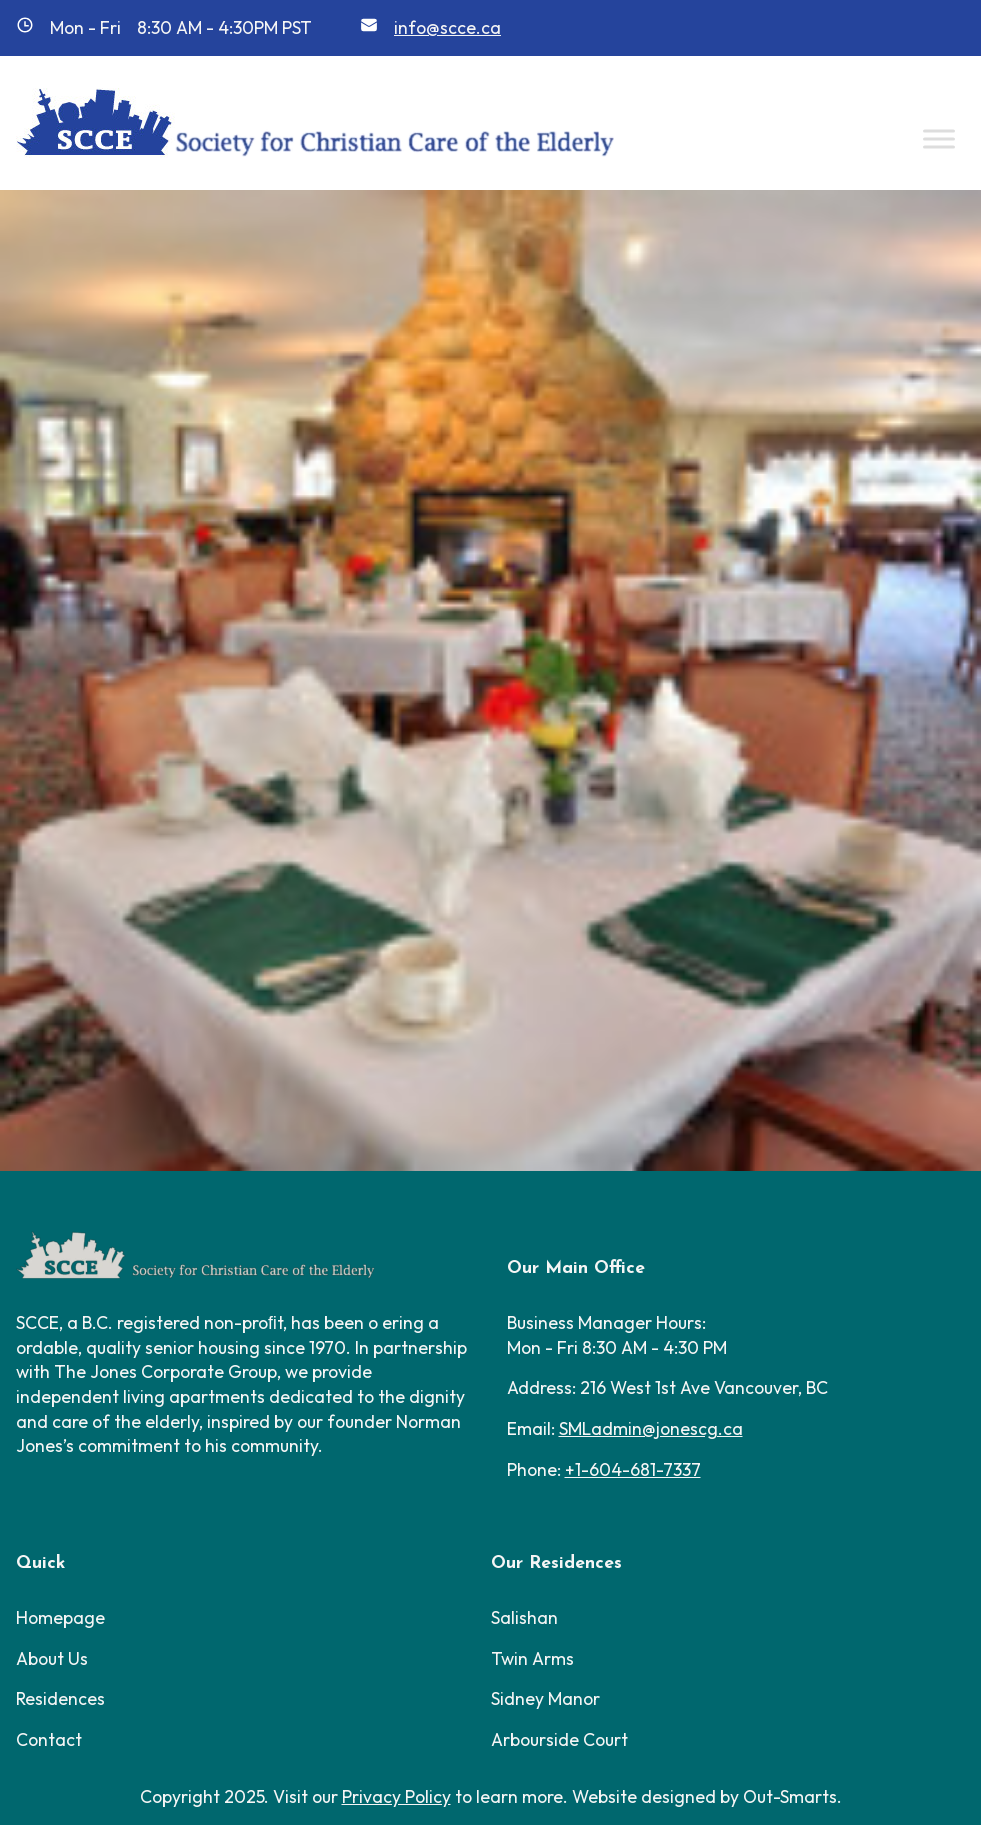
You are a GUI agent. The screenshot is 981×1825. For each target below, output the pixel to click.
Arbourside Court (559, 1739)
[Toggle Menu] (939, 138)
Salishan (524, 1617)
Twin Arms (532, 1658)
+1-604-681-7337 (633, 1469)
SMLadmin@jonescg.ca (651, 1428)
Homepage (60, 1617)
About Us (52, 1658)
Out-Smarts (790, 1796)
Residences (60, 1698)
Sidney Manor (545, 1698)
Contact (49, 1739)
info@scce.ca (447, 27)
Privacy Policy (396, 1796)
